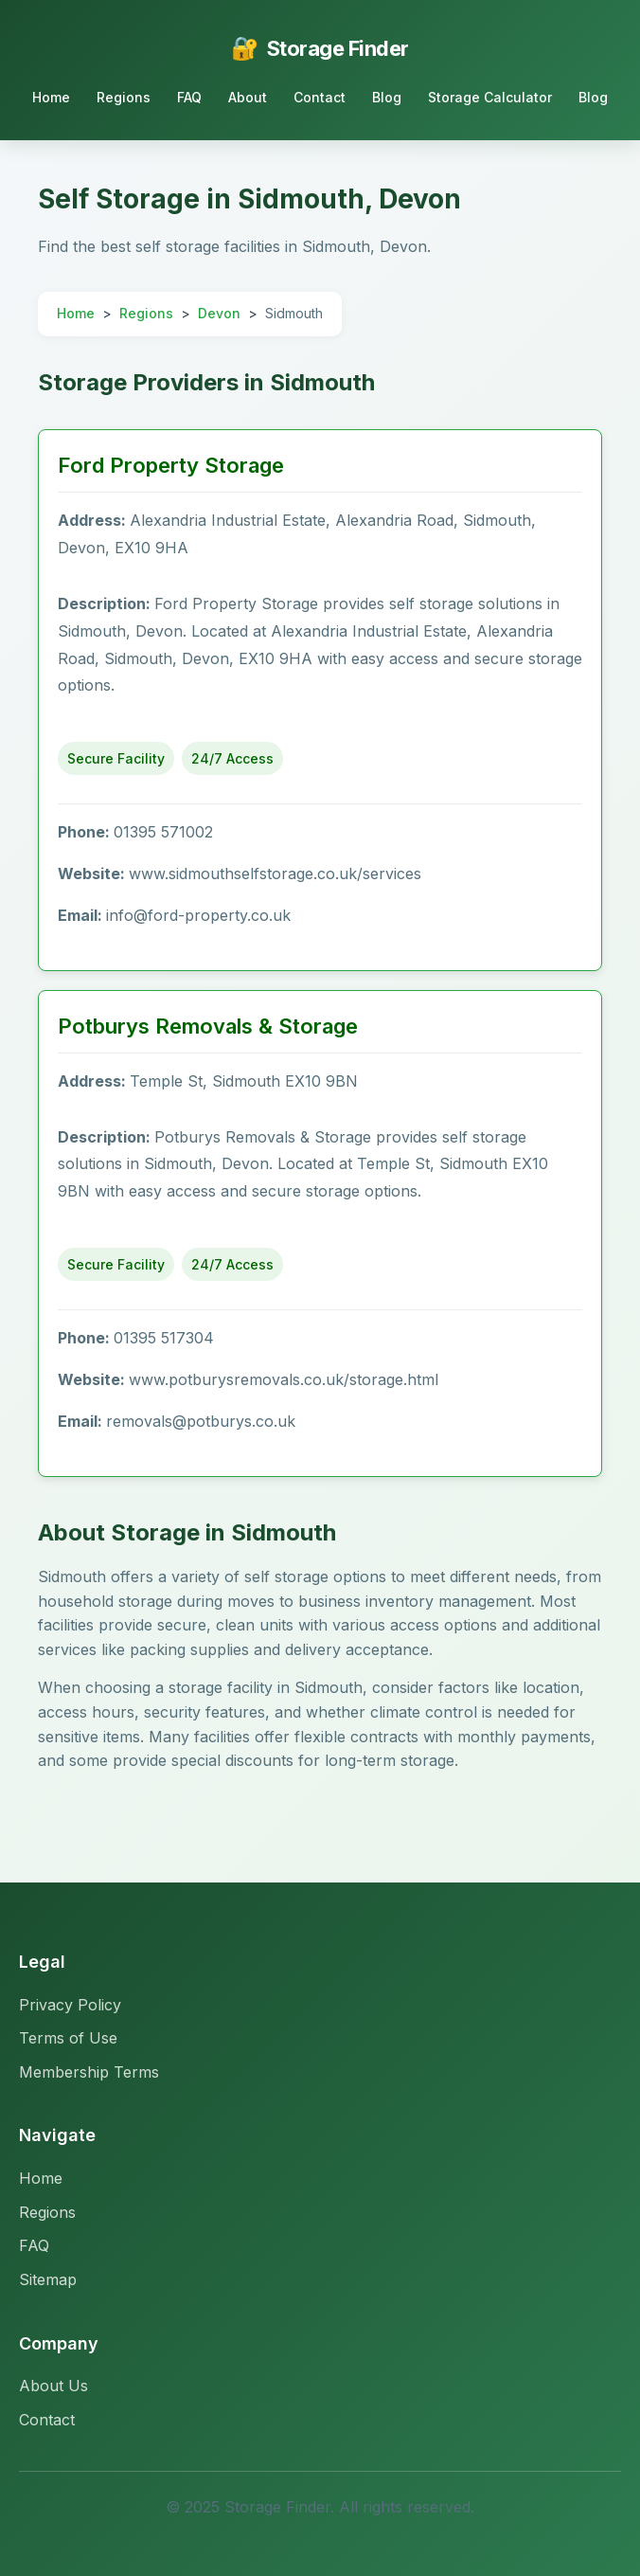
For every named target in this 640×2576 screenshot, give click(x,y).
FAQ (189, 97)
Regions (124, 97)
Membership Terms (89, 2072)
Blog (386, 97)
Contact (319, 97)
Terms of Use (68, 2037)
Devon (219, 313)
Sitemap (48, 2279)
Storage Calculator (490, 97)
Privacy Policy (70, 2004)
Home (51, 97)
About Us (53, 2385)
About (247, 97)
